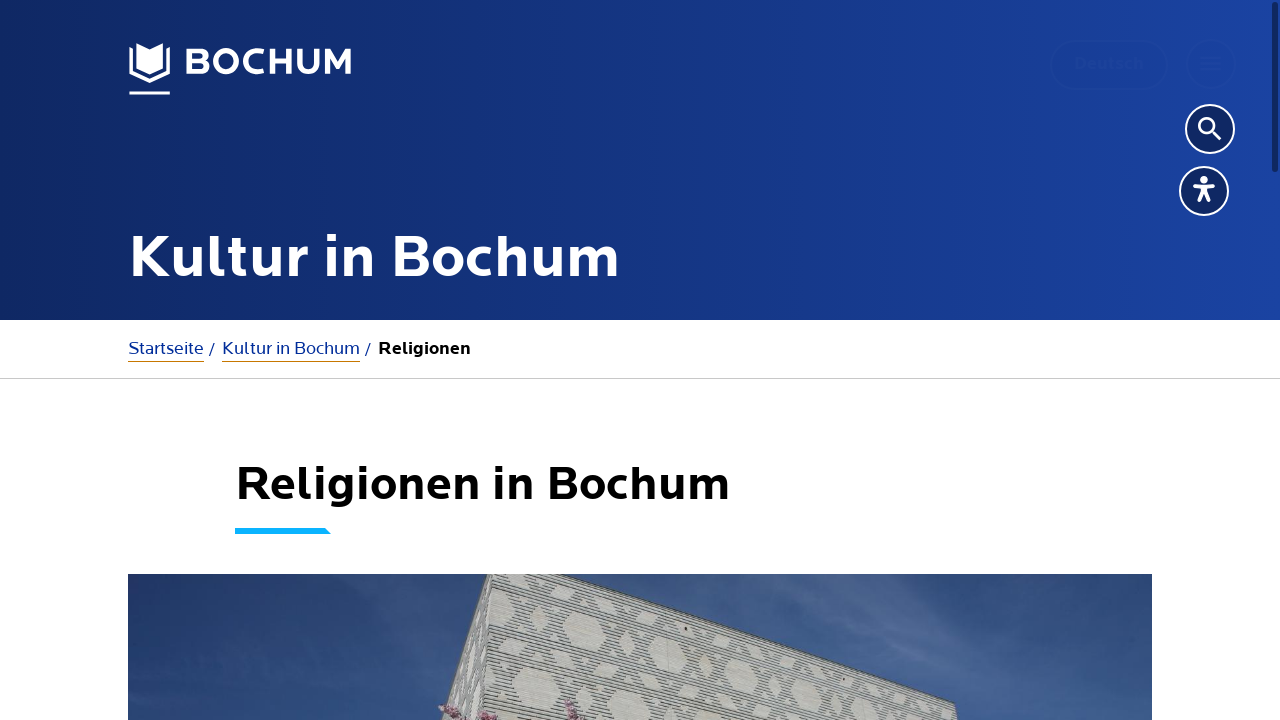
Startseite (166, 348)
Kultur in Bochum (291, 348)
